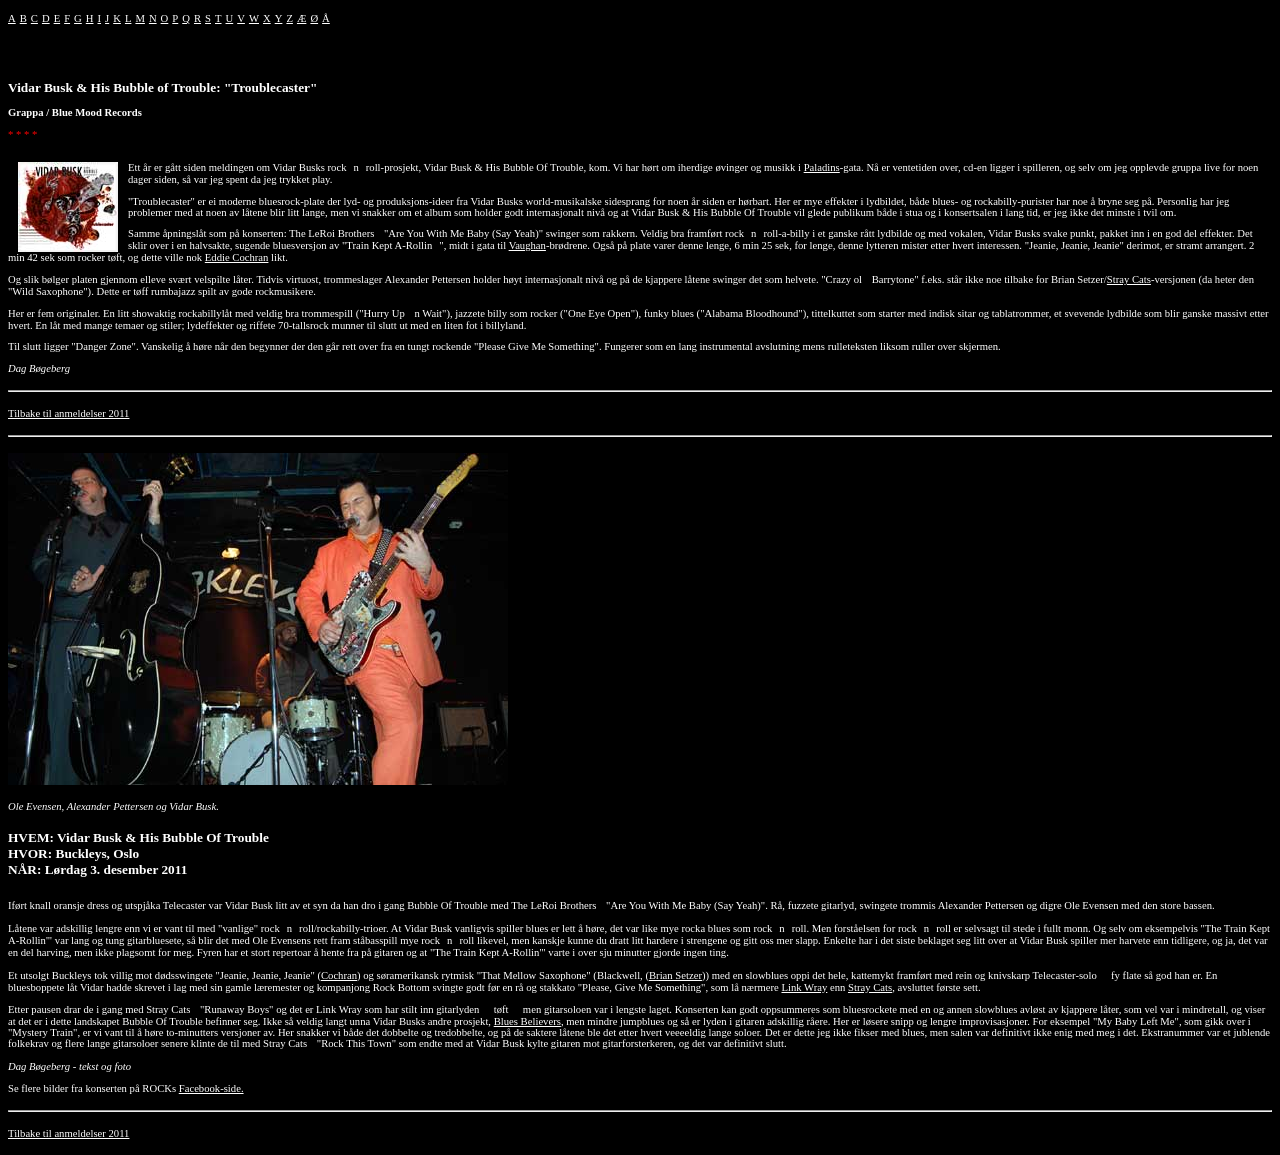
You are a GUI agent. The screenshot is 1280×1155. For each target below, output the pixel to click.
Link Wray (804, 987)
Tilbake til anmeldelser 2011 (68, 413)
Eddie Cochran (237, 257)
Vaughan (527, 245)
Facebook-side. (211, 1088)
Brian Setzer (675, 975)
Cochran (339, 975)
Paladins (822, 167)
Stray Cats (1129, 279)
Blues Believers (527, 1021)
